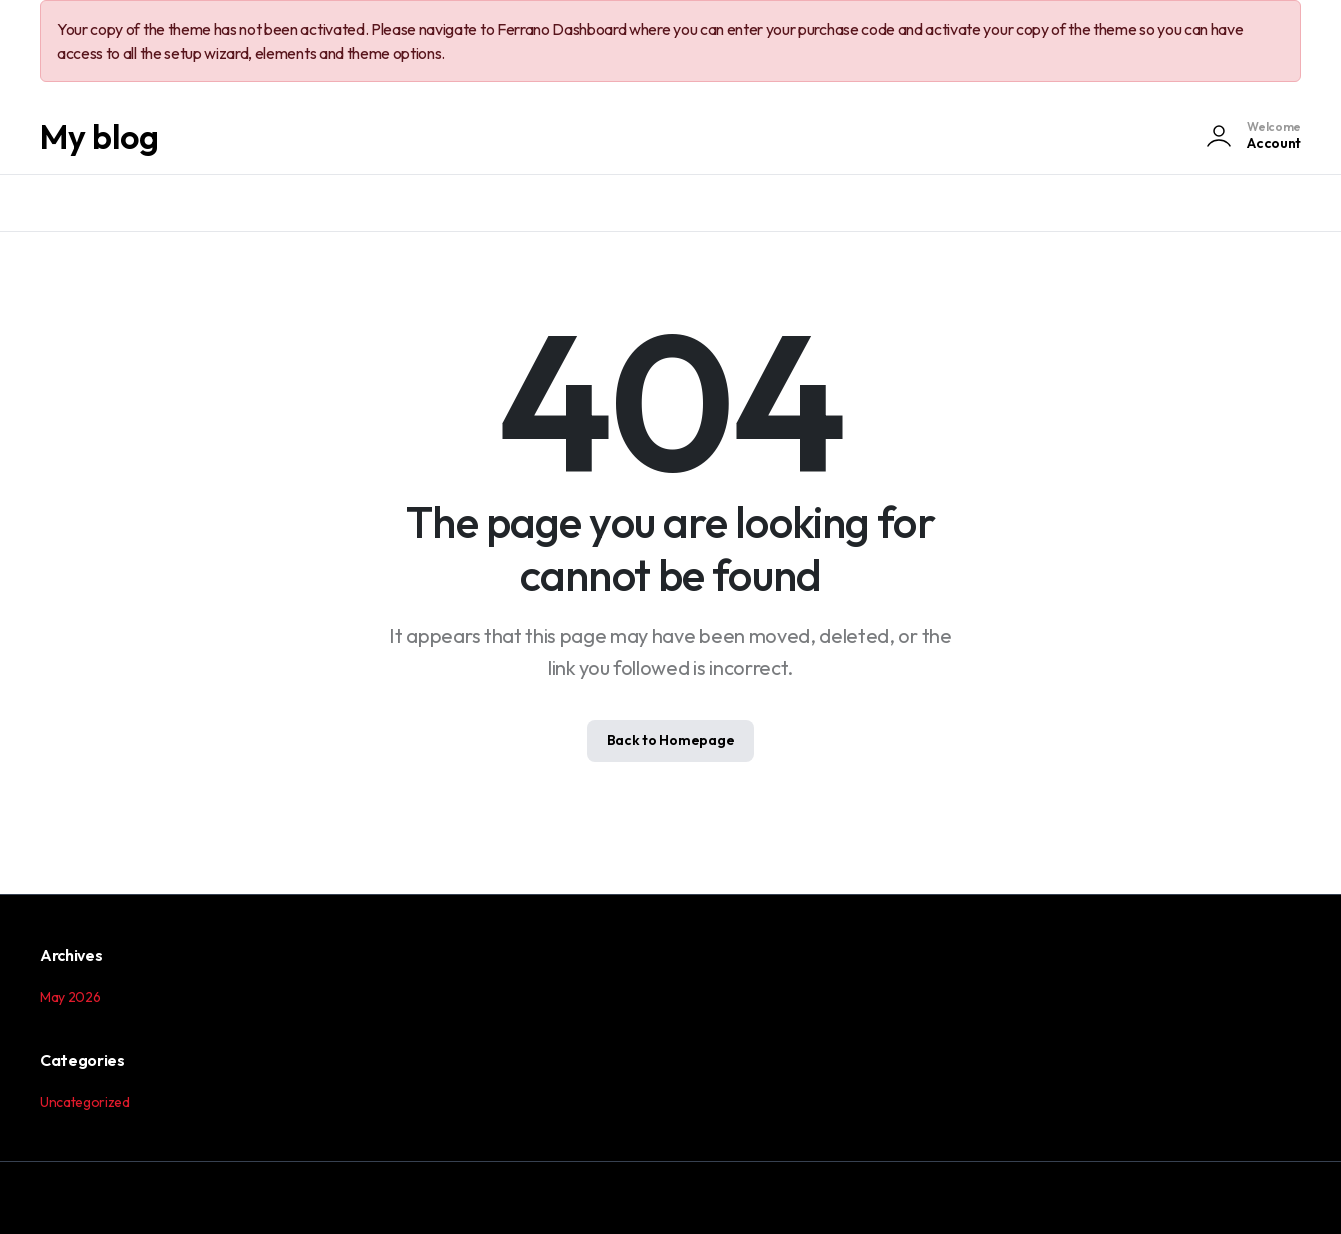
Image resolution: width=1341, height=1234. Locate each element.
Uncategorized (85, 1102)
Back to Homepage (671, 740)
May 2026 (70, 997)
